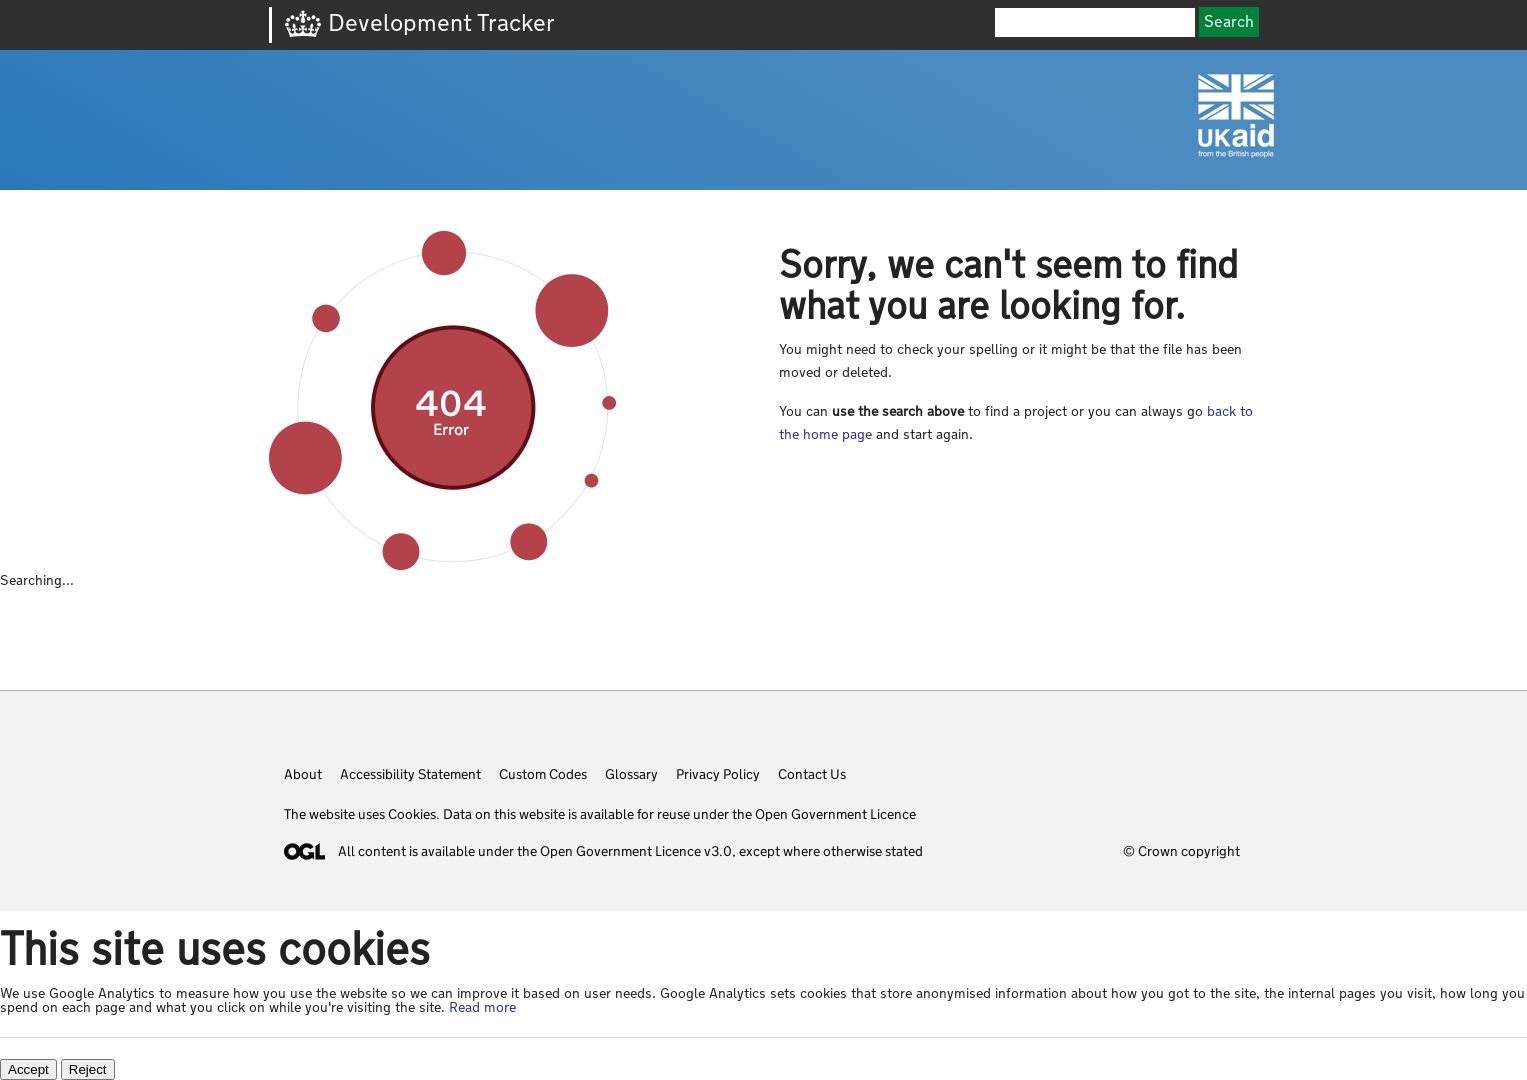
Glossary (631, 774)
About (303, 774)
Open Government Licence (835, 814)
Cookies (412, 814)
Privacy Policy (718, 774)
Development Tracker (441, 22)
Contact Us (812, 774)
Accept (28, 1069)
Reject (88, 1069)
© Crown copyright (1181, 851)
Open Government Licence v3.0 (636, 851)
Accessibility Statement (410, 774)
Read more (482, 1007)
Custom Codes (543, 774)
